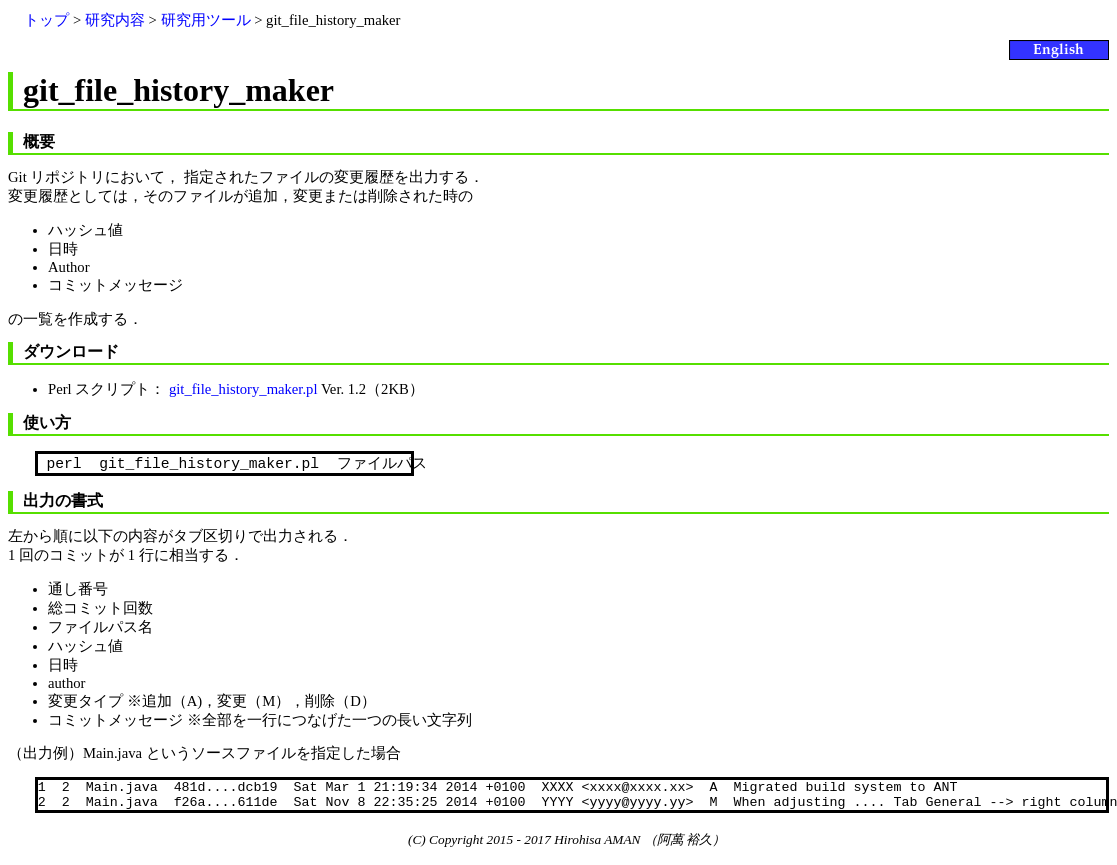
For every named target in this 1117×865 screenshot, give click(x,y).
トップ (46, 20)
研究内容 (115, 20)
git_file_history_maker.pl (243, 389)
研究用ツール (206, 20)
